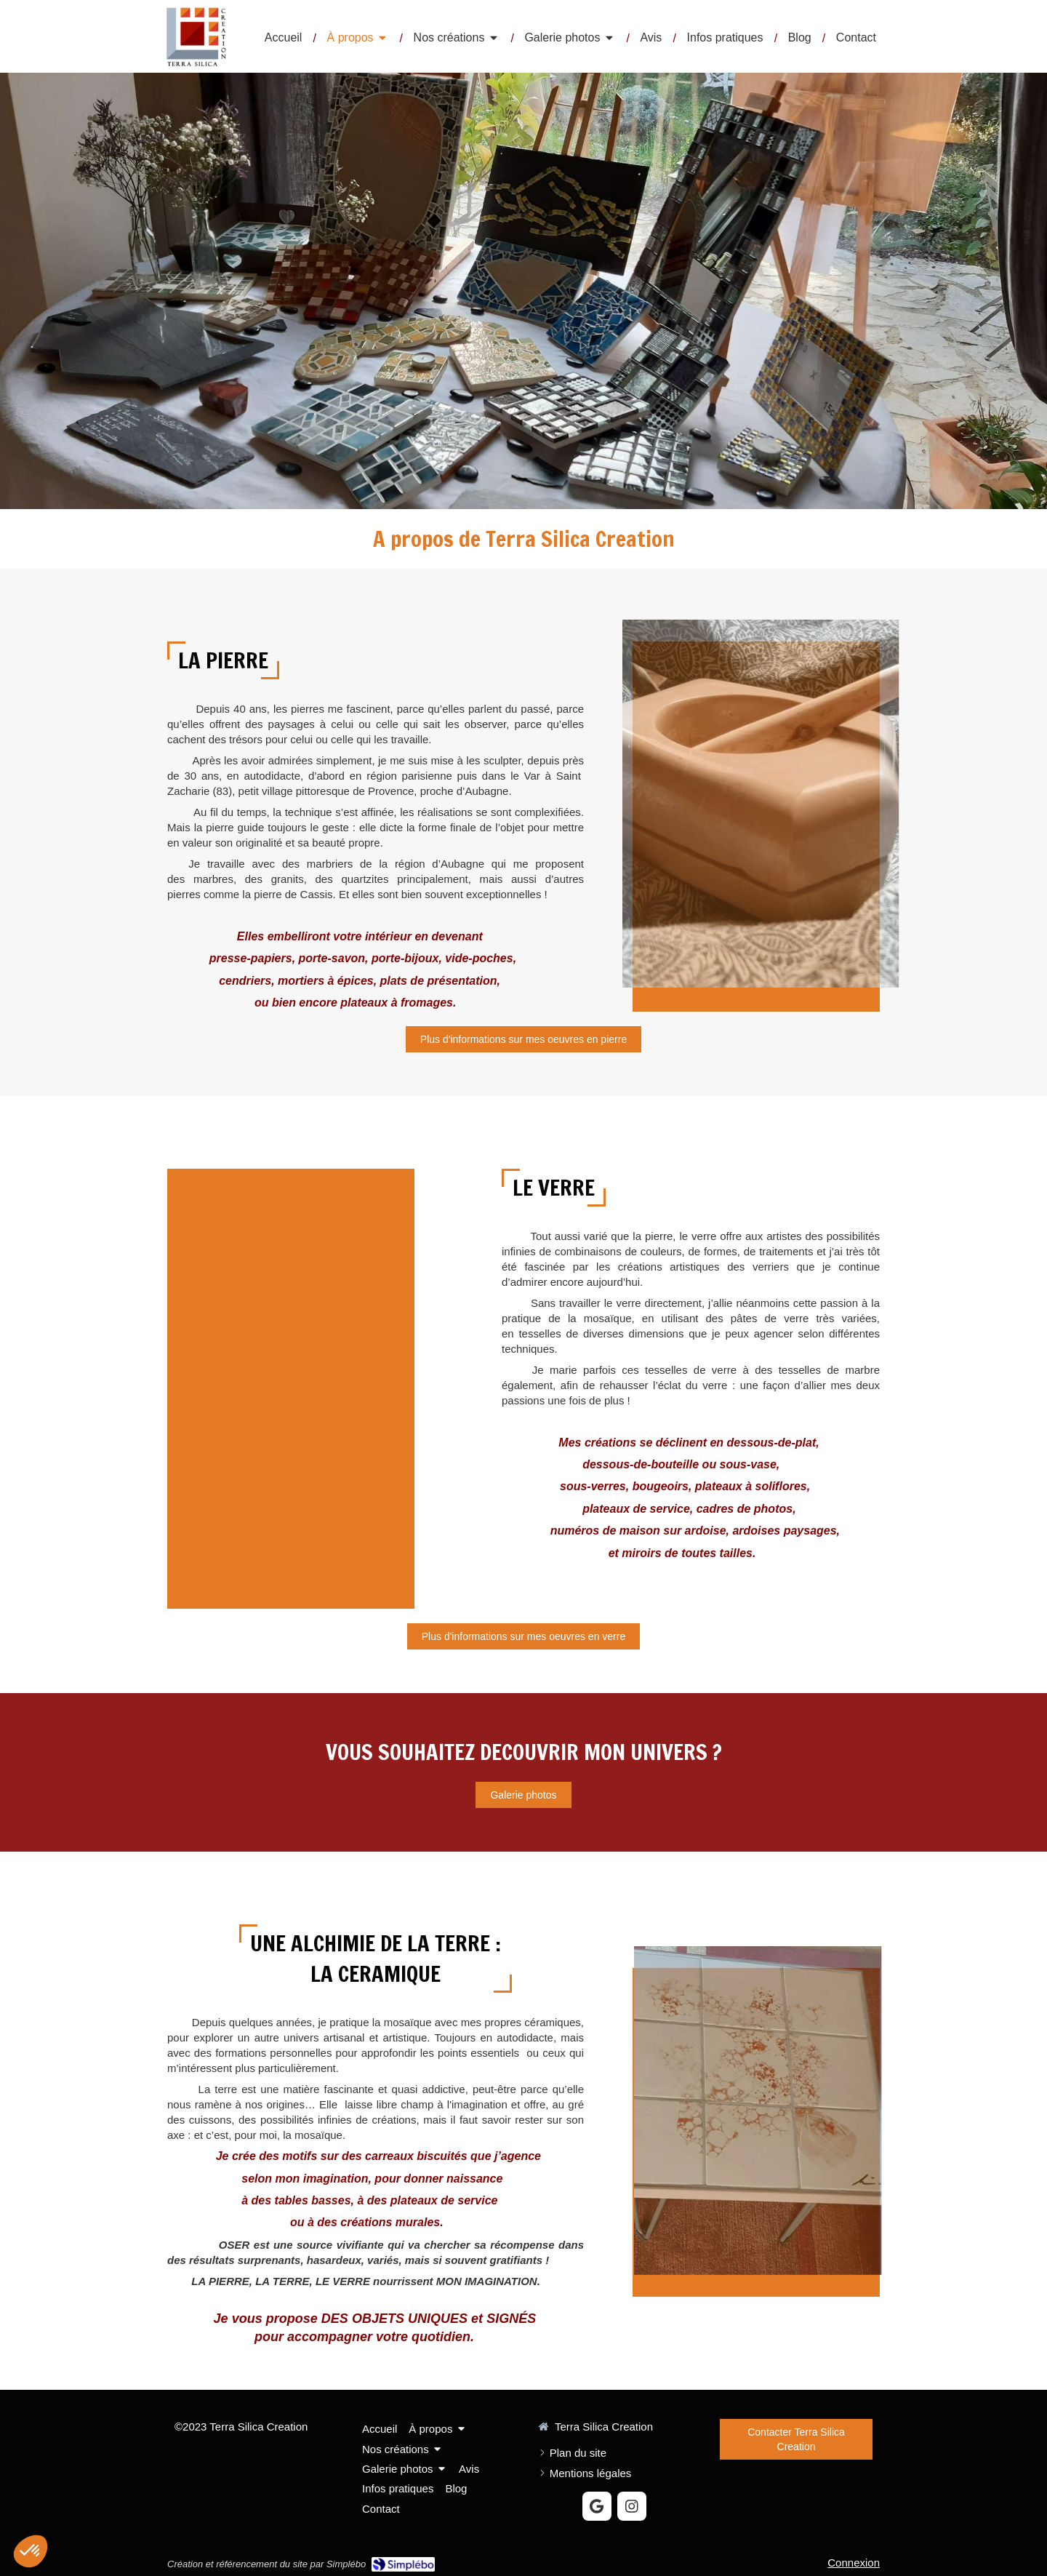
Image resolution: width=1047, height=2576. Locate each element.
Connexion (853, 2562)
